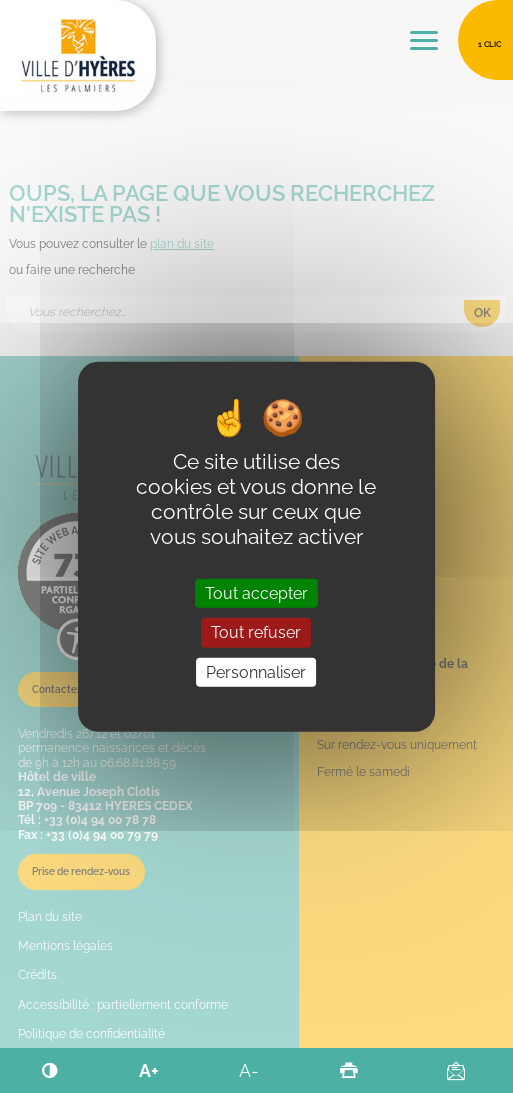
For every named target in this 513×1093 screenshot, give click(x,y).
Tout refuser (256, 632)
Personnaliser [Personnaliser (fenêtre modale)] (256, 671)
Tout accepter (256, 593)
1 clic (489, 44)
